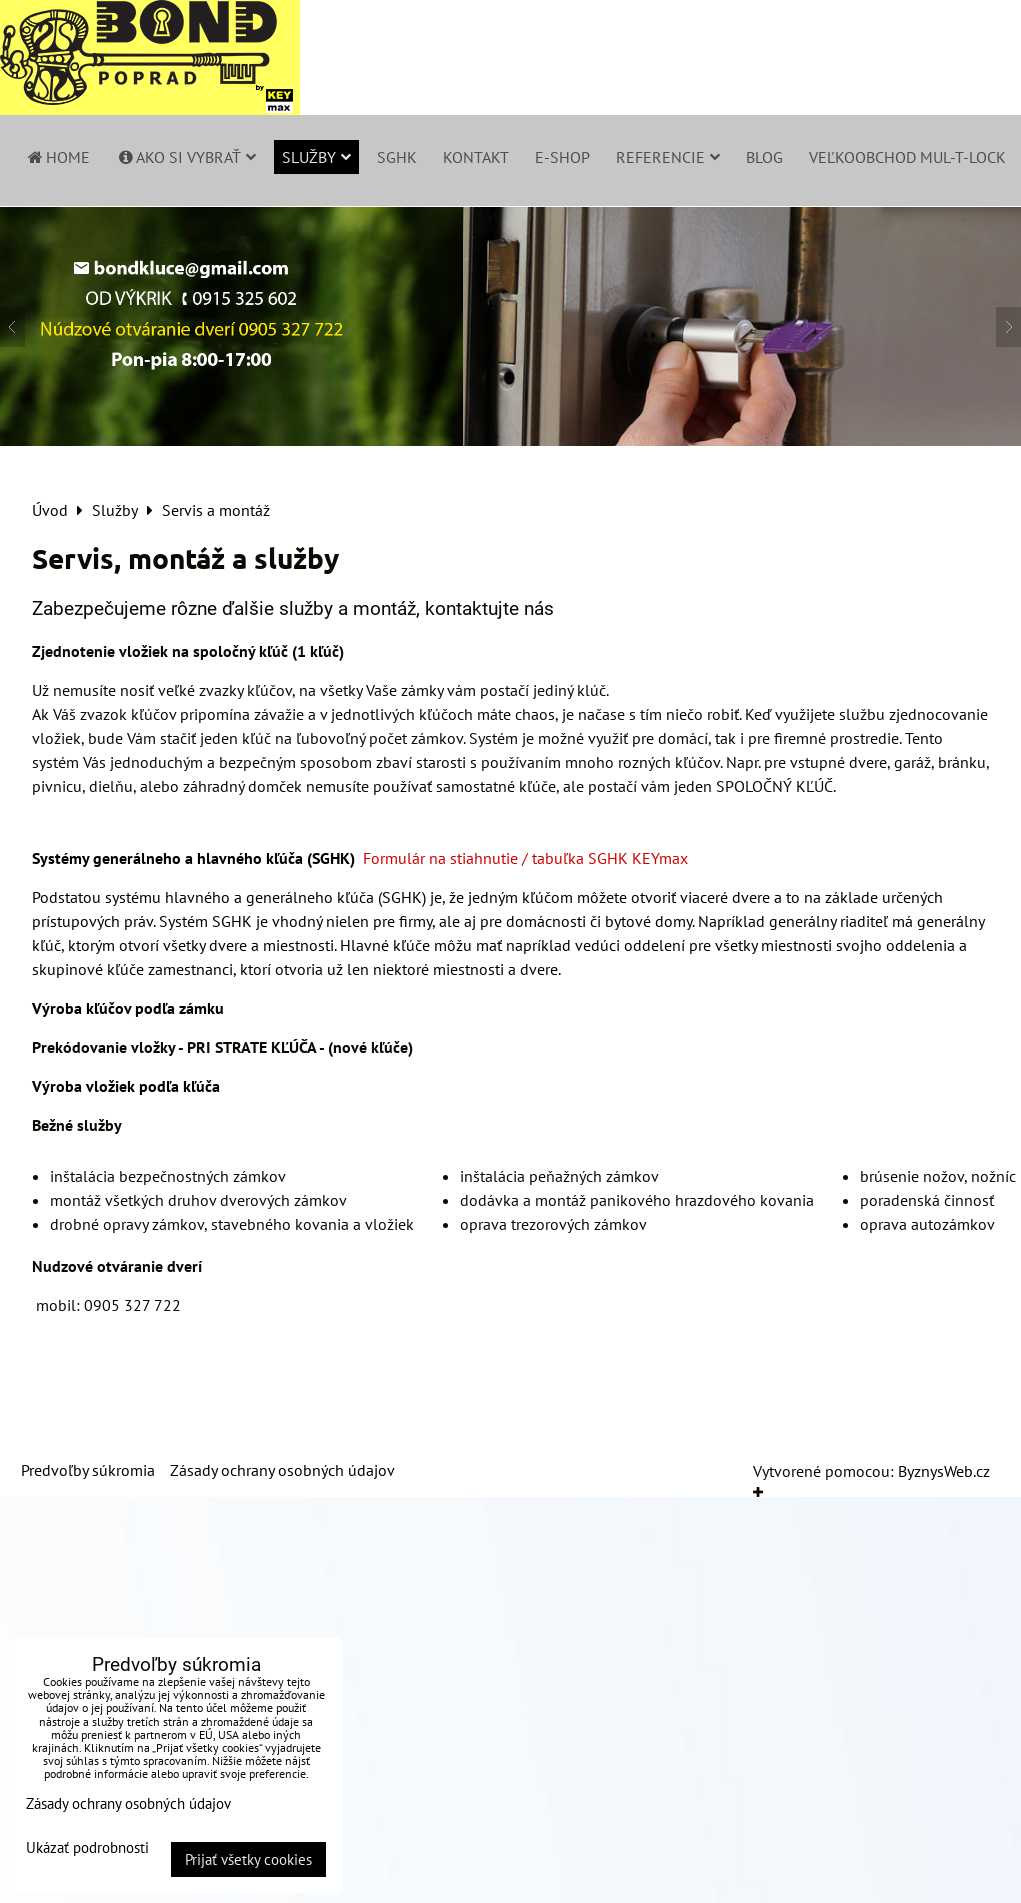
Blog (764, 157)
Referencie (668, 157)
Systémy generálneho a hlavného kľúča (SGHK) (193, 858)
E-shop (562, 157)
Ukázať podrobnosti (87, 1848)
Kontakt (476, 157)
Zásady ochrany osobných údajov (282, 1470)
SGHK (397, 157)
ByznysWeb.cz (944, 1471)
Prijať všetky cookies (248, 1859)
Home (57, 157)
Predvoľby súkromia (88, 1470)
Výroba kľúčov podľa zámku (128, 1008)
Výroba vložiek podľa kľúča (126, 1086)
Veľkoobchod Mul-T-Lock (907, 157)
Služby (316, 157)
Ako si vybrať (186, 157)
